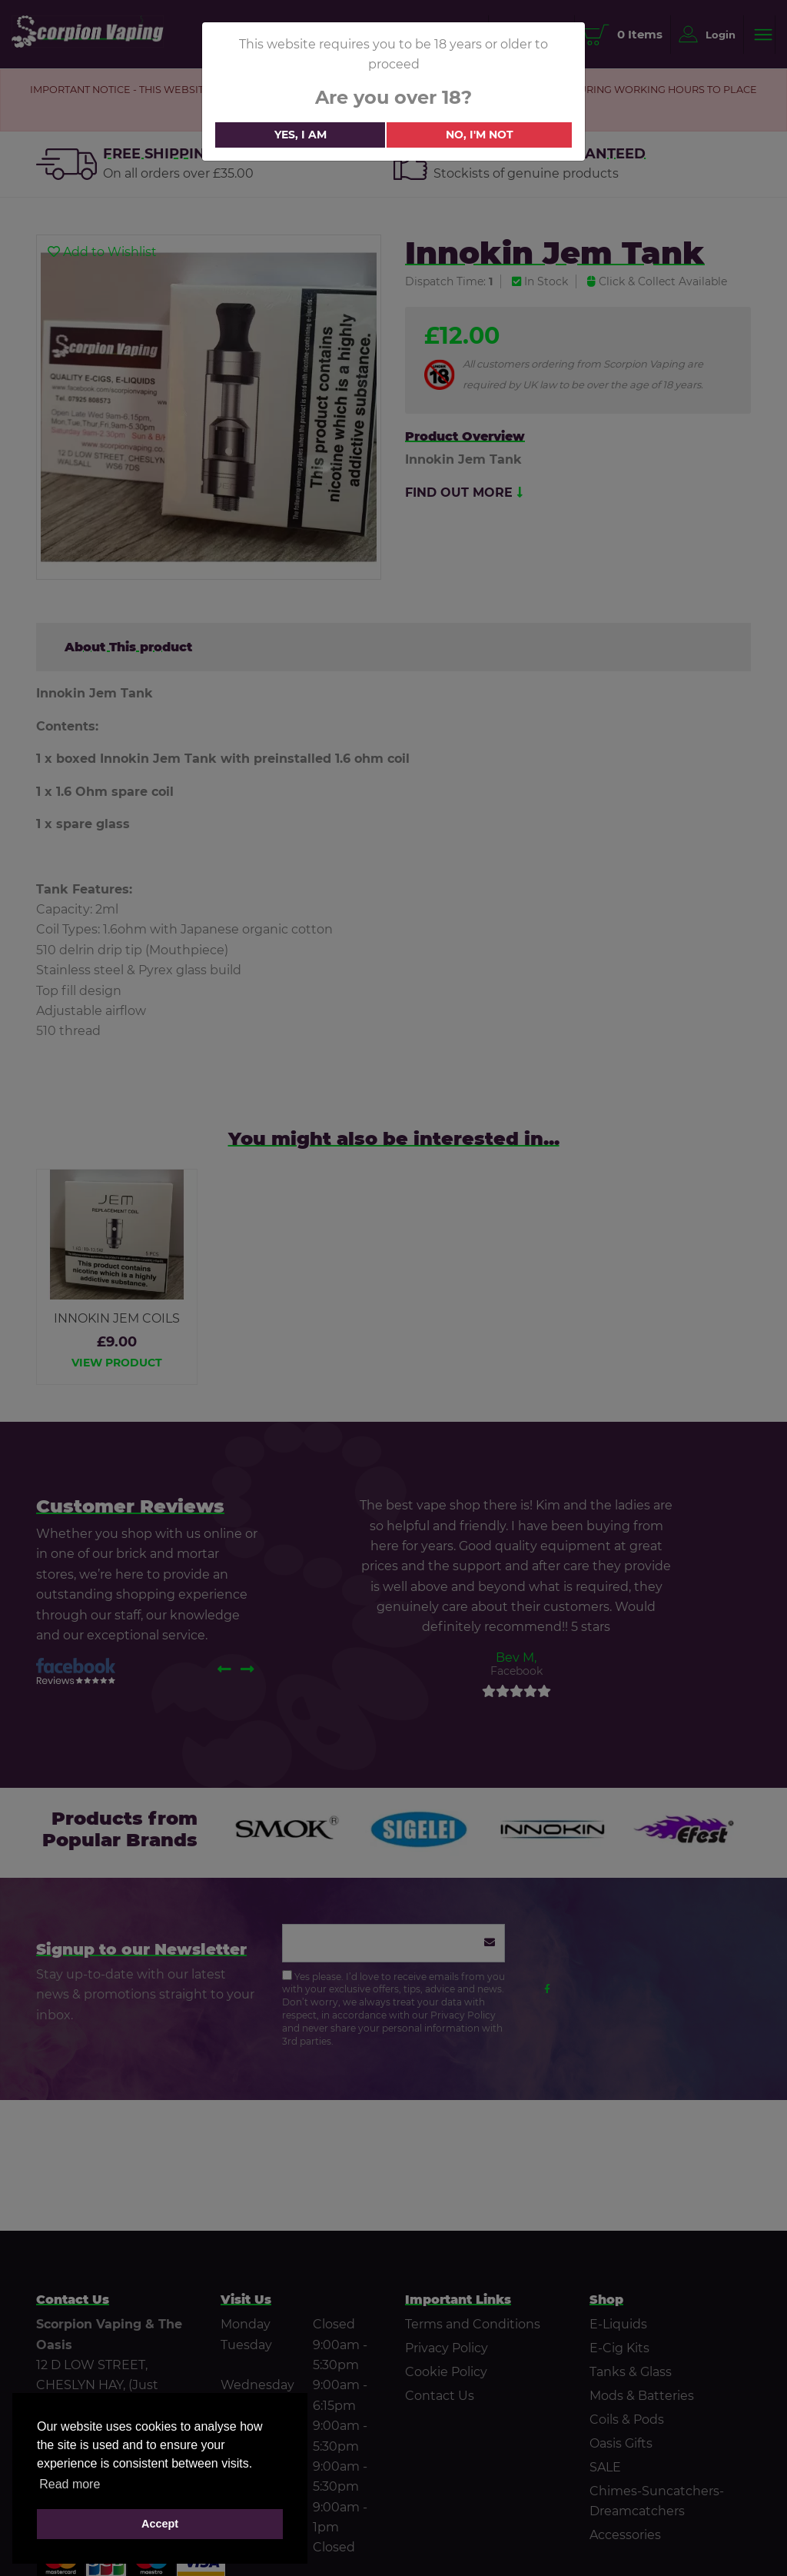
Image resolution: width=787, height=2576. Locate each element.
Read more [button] (69, 2484)
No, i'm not (479, 134)
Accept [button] (159, 2524)
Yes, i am (300, 134)
